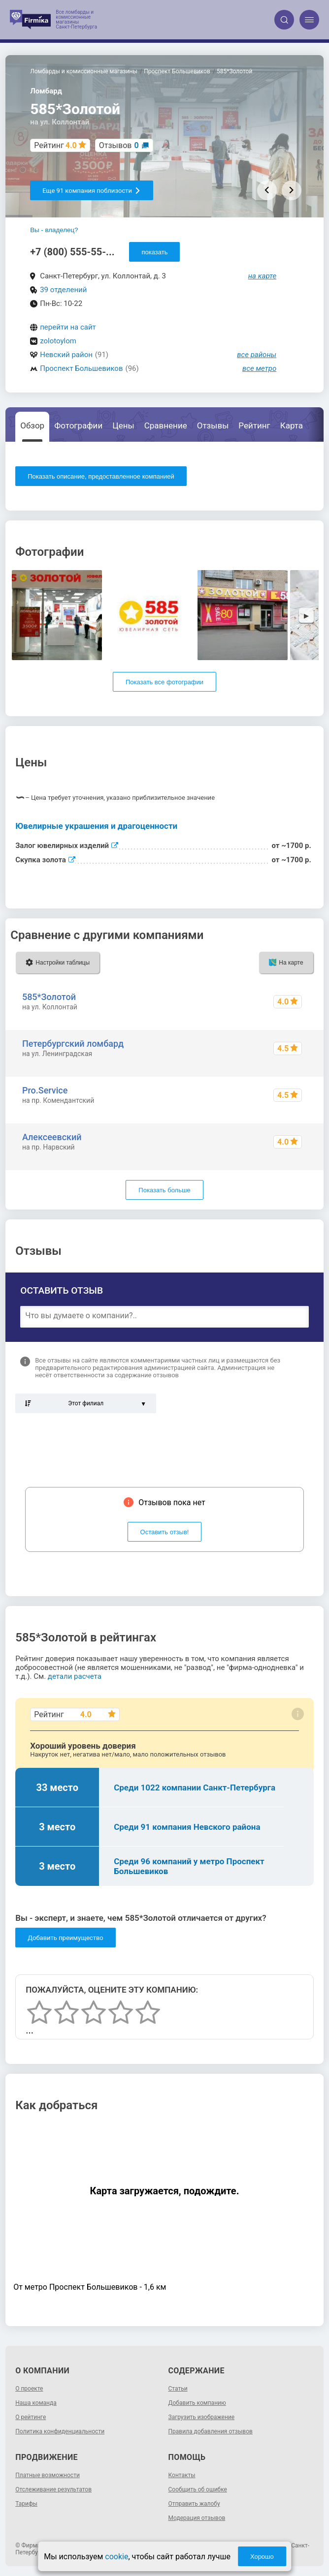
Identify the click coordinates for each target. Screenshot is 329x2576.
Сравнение (165, 425)
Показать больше (164, 1190)
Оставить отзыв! (164, 1532)
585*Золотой (49, 997)
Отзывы (213, 425)
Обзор (32, 425)
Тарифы (26, 2503)
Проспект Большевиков (81, 368)
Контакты (182, 2475)
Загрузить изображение (201, 2417)
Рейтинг (254, 425)
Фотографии (78, 425)
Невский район (66, 354)
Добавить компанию (197, 2402)
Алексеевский (52, 1137)
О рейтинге (30, 2417)
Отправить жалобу (194, 2503)
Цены (123, 425)
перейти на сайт (68, 327)
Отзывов (119, 145)
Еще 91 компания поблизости (91, 190)
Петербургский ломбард (73, 1043)
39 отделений (63, 289)
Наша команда (36, 2402)
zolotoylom (58, 340)
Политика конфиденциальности (59, 2431)
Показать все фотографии (164, 682)
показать (154, 252)
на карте (262, 276)
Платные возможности (47, 2475)
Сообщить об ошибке (197, 2489)
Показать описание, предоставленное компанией (101, 476)
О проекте (29, 2388)
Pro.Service (44, 1090)
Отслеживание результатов (53, 2489)
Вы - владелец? (54, 230)
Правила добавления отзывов (210, 2431)
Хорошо (262, 2556)
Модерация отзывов (197, 2518)
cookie (116, 2556)
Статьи (178, 2388)
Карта (291, 425)
